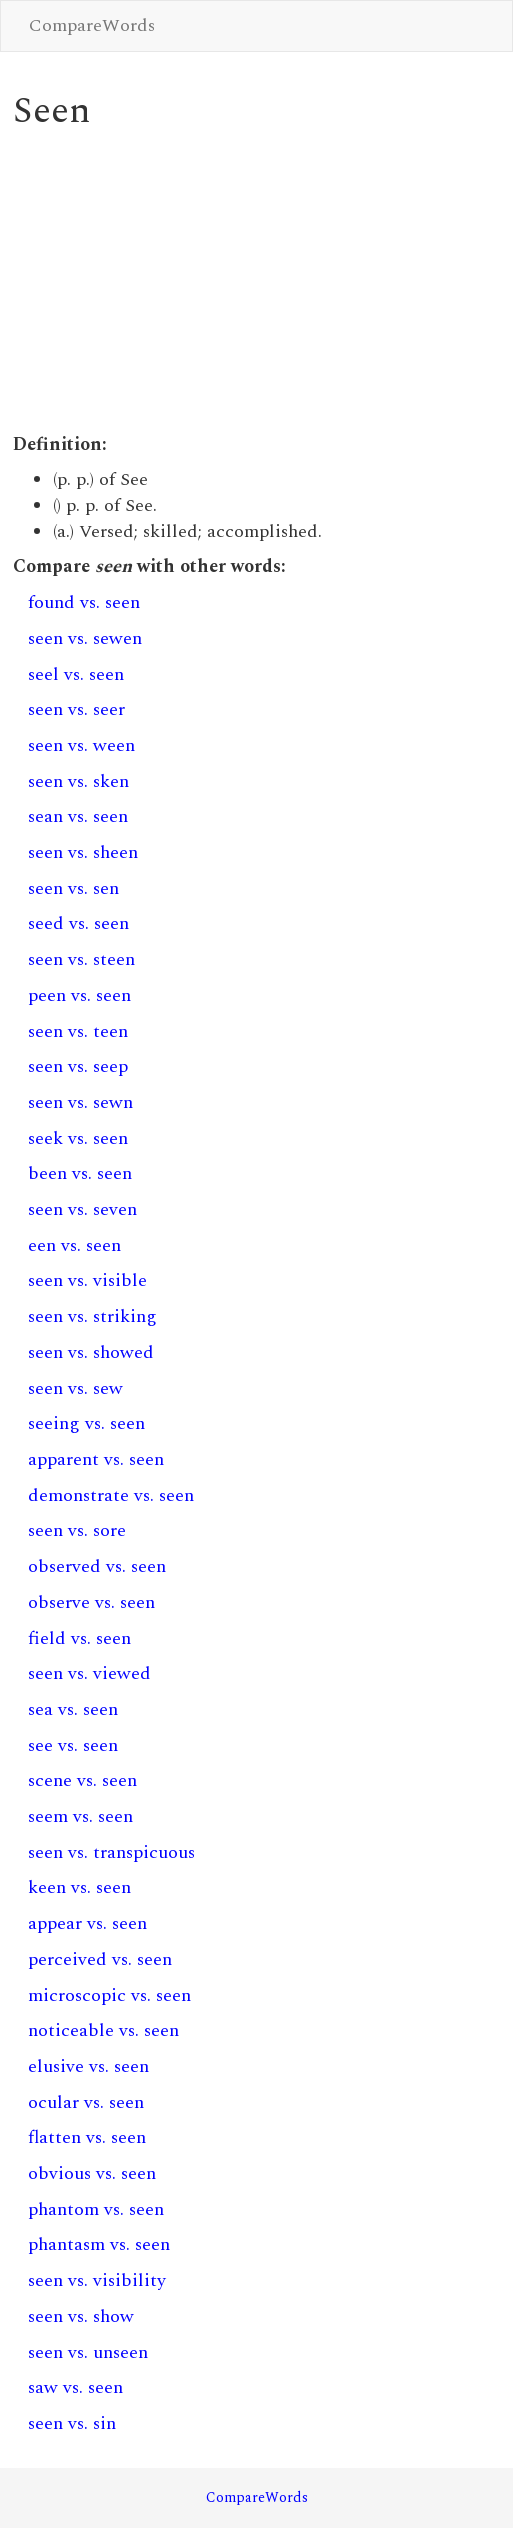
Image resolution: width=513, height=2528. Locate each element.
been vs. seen (80, 1173)
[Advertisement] (255, 282)
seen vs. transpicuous (111, 1852)
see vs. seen (73, 1745)
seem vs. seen (80, 1816)
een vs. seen (74, 1245)
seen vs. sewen (85, 638)
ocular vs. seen (86, 2102)
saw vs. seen (75, 2387)
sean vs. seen (78, 816)
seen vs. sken (78, 781)
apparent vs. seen (96, 1459)
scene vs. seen (82, 1780)
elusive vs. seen (88, 2066)
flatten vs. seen (87, 2137)
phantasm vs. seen (99, 2244)
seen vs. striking (92, 1316)
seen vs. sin (72, 2423)
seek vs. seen (78, 1138)
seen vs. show (81, 2316)
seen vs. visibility (97, 2280)
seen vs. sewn (80, 1102)
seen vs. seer (76, 709)
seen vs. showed (91, 1352)
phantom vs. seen (96, 2209)
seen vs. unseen (88, 2352)
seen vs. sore (77, 1530)
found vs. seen (84, 602)
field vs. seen (79, 1638)
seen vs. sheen (83, 852)
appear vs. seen (87, 1923)
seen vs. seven (82, 1209)
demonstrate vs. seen (111, 1495)
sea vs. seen (73, 1709)
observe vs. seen (91, 1602)
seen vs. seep (78, 1066)
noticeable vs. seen (103, 2030)
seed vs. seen (78, 923)
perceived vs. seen (100, 1959)
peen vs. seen (79, 995)
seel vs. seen (76, 674)
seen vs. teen (78, 1031)
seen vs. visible (87, 1280)
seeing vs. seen (86, 1423)
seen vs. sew (75, 1388)
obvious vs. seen (92, 2173)
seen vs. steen (81, 959)
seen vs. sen (73, 888)
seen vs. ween (81, 745)
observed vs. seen (97, 1566)
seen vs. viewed (89, 1673)
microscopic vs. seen (109, 1995)
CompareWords (92, 25)
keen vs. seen (79, 1887)
